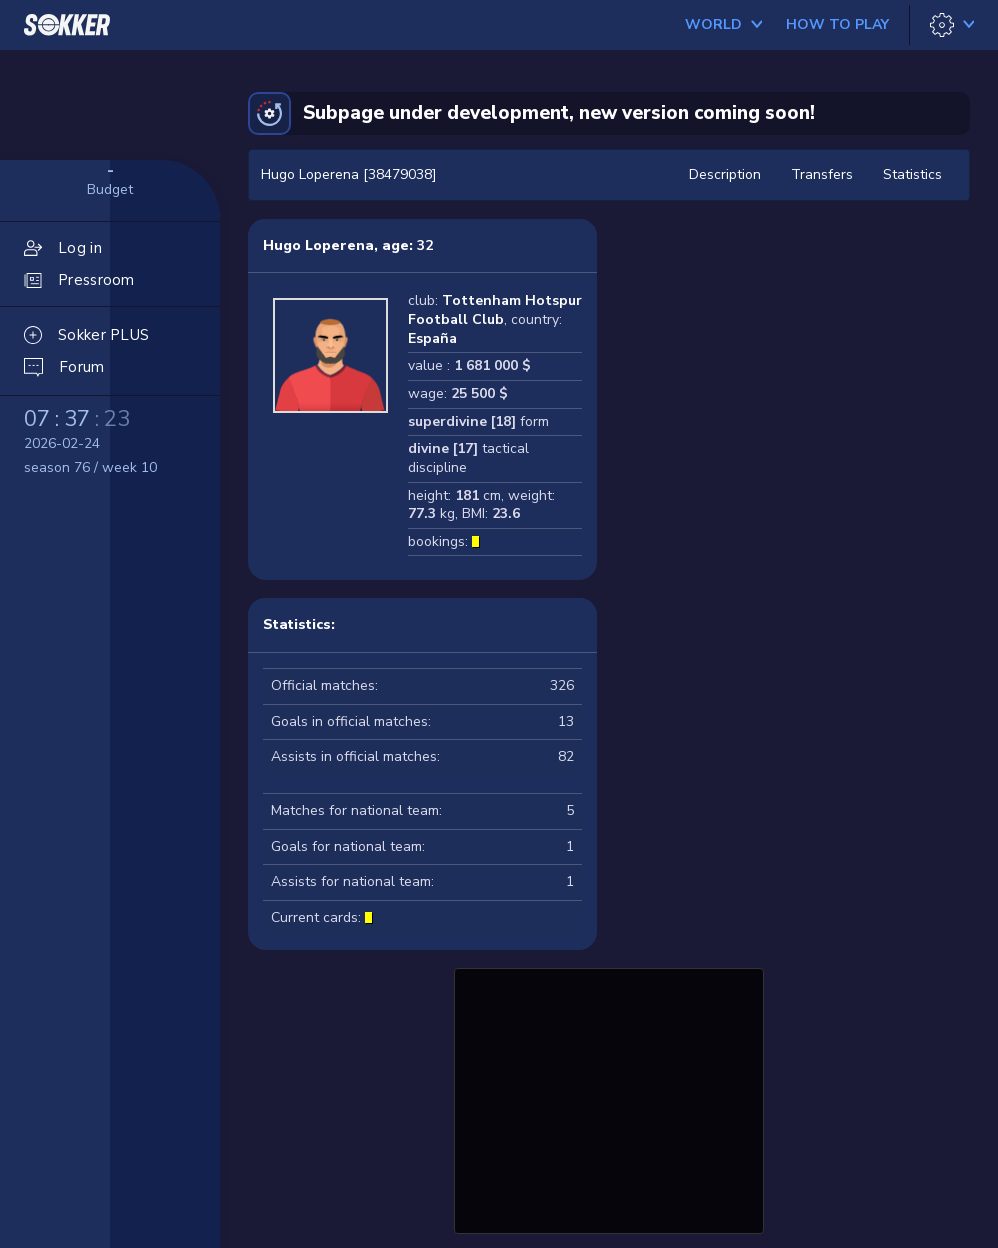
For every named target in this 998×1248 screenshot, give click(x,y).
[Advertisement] (609, 1098)
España (432, 338)
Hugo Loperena (318, 245)
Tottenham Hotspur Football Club (495, 310)
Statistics (912, 174)
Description (725, 174)
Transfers (822, 174)
